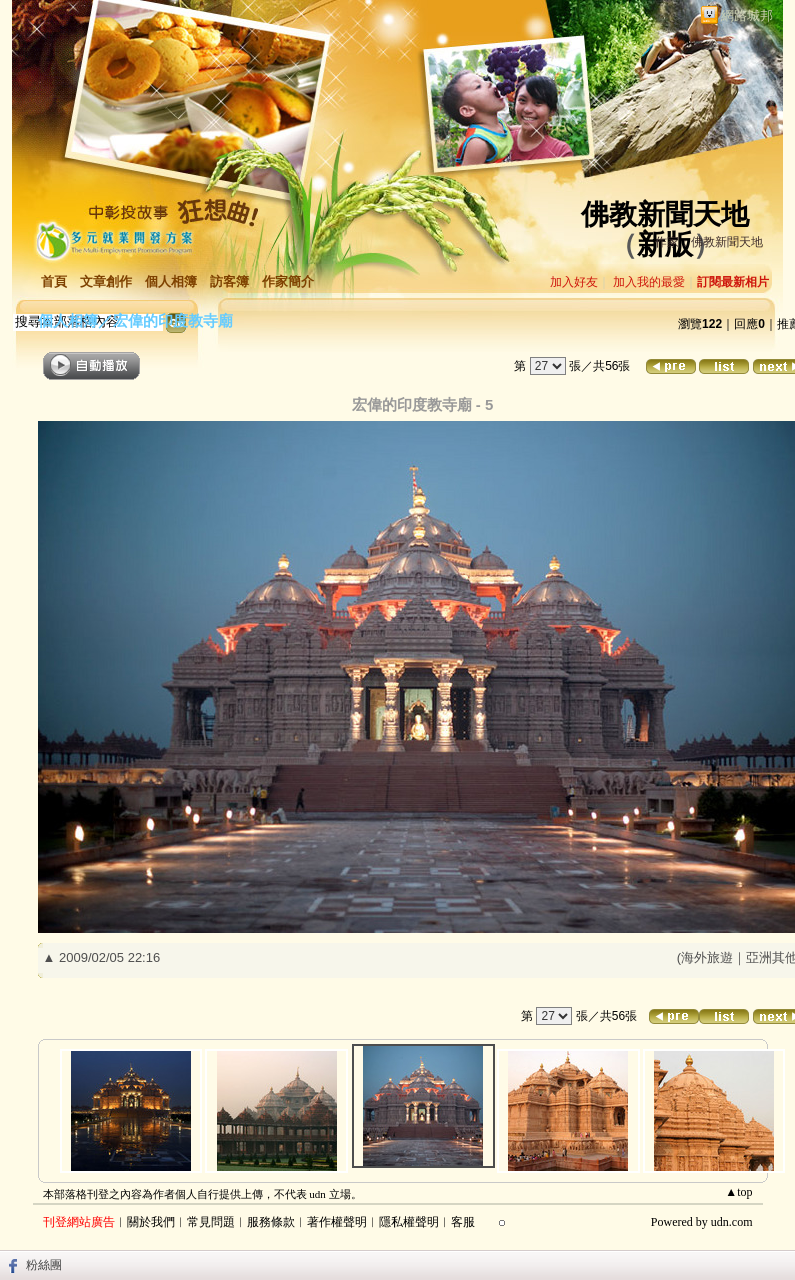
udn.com (732, 1222)
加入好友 (574, 282)
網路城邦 (747, 15)
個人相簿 (171, 281)
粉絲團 (44, 1265)
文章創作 (106, 281)
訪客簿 (229, 281)
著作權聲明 (337, 1222)
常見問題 (211, 1222)
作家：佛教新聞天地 (709, 242)
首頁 (54, 281)
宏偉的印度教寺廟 (173, 320)
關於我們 (151, 1222)
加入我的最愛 (649, 282)
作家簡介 (288, 281)
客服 (463, 1222)
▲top (738, 1192)
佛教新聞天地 (665, 214)
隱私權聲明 (409, 1222)
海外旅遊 (707, 957)
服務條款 (271, 1222)
